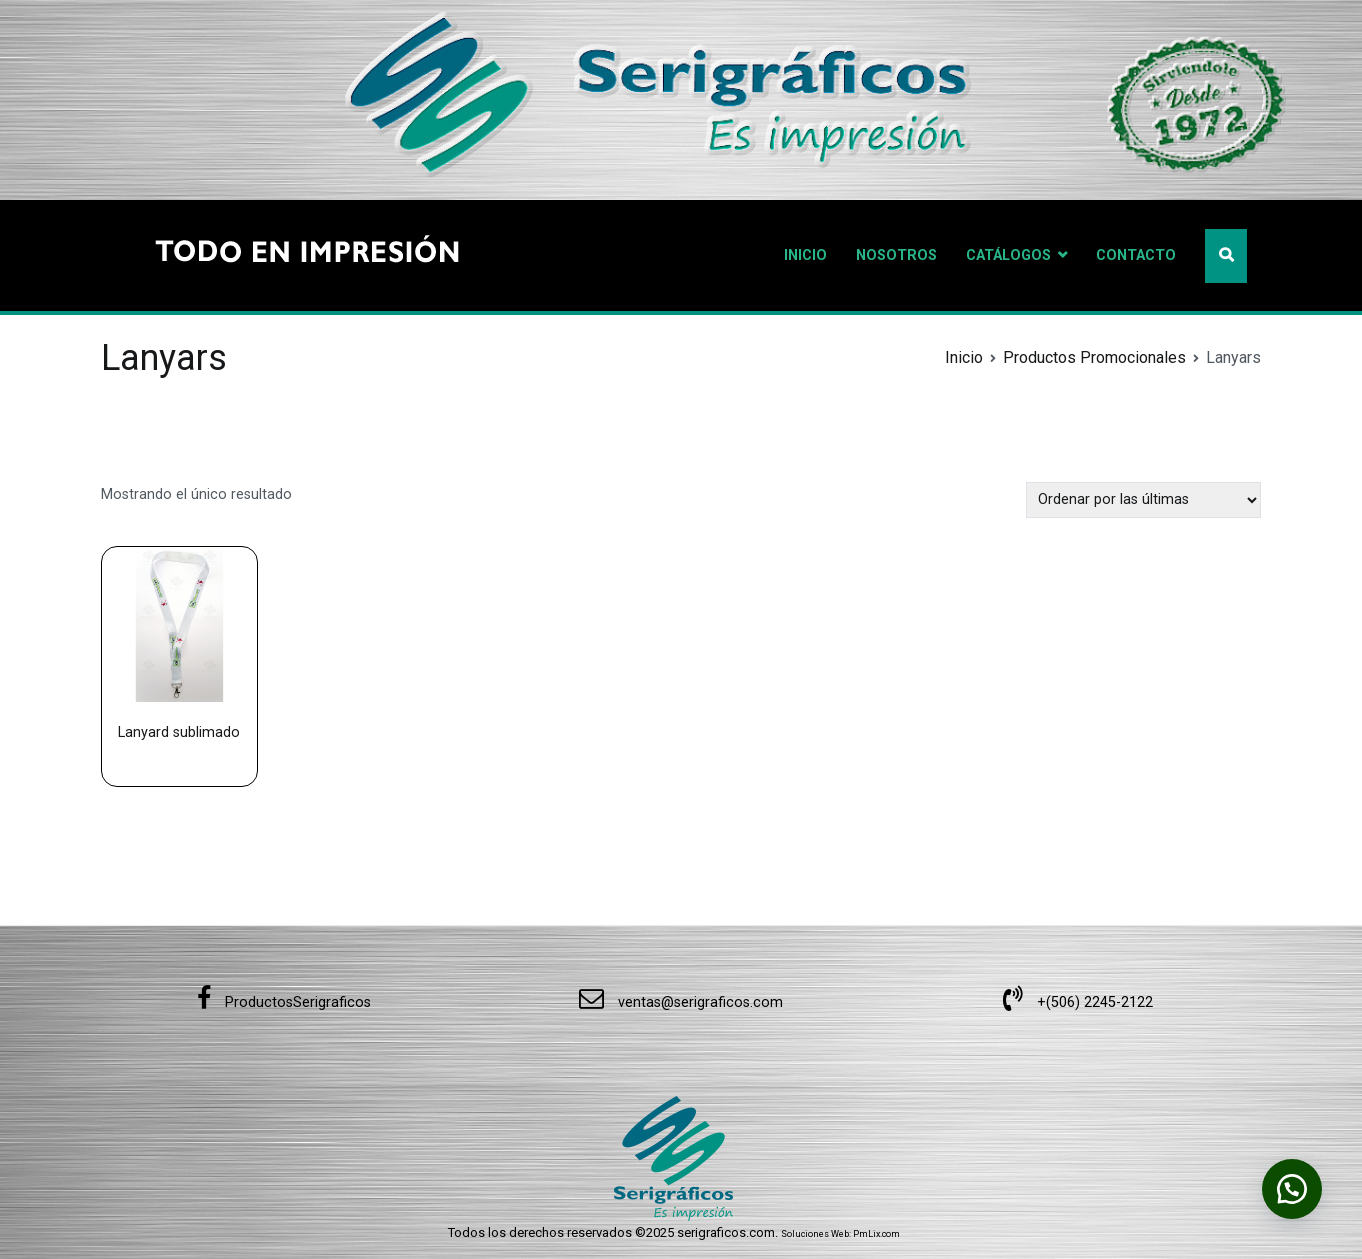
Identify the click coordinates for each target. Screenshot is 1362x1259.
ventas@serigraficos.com (681, 1002)
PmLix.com (876, 1234)
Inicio (964, 357)
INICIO (805, 255)
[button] (1292, 1189)
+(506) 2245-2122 (1078, 1002)
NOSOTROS (896, 255)
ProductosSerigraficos (284, 1002)
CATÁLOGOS (1008, 255)
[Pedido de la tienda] (1143, 499)
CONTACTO (1136, 255)
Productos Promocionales (1094, 357)
